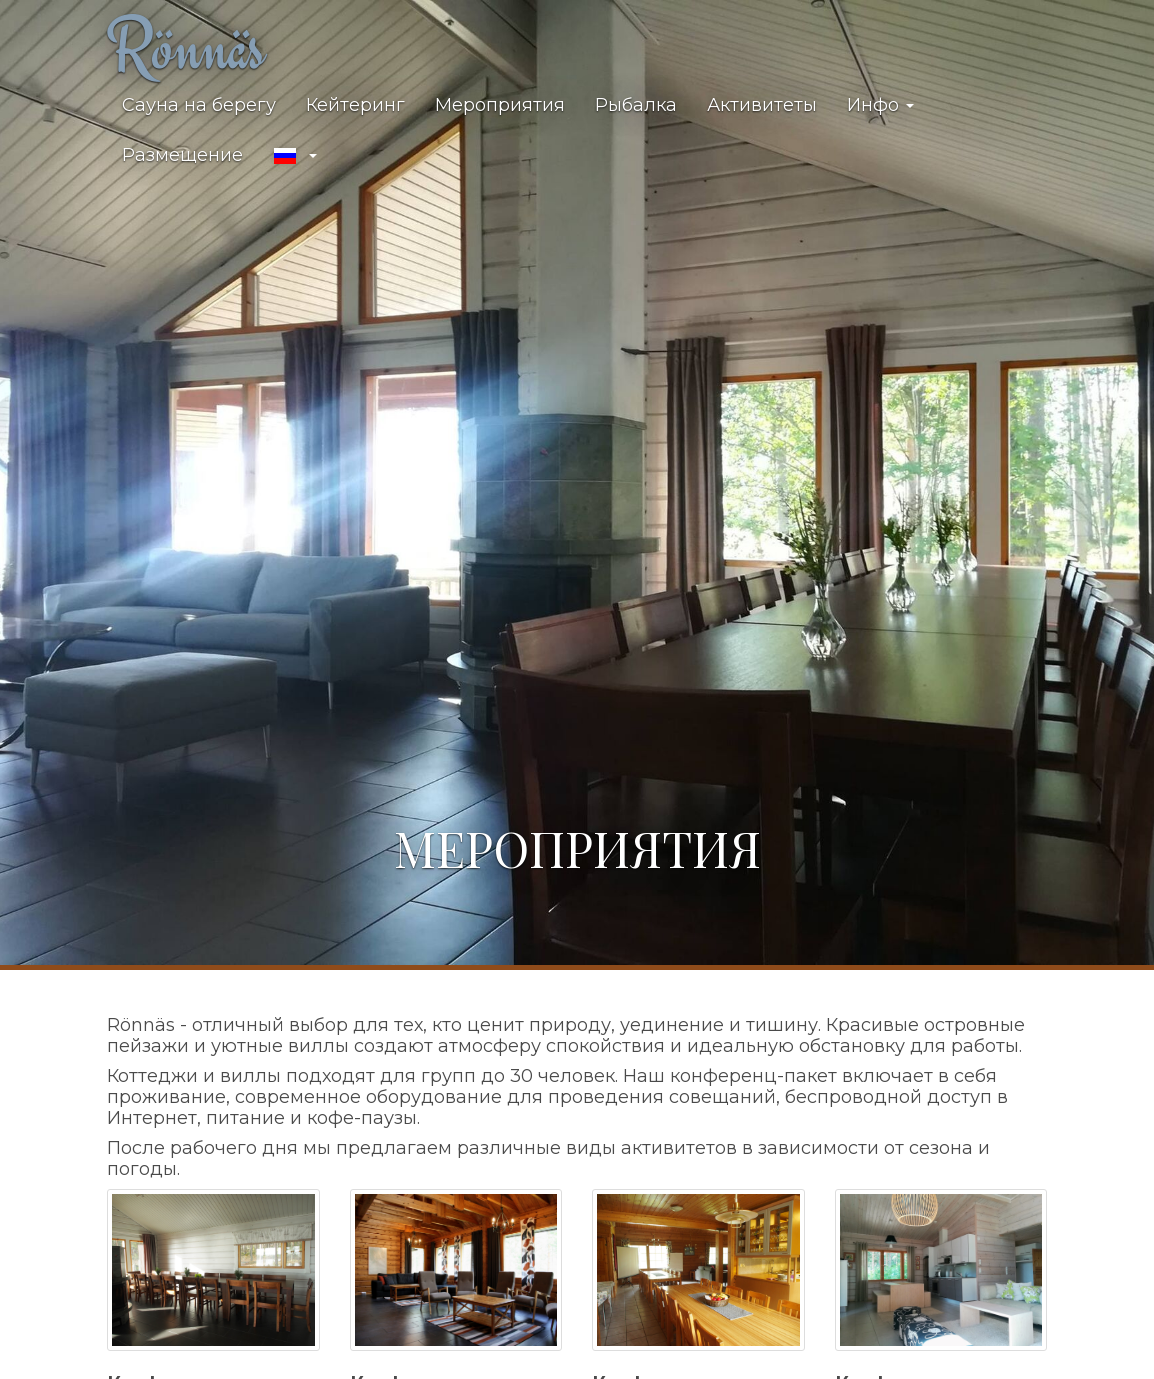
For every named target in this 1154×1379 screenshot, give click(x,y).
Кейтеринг (355, 105)
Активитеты (762, 105)
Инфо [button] (880, 105)
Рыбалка (636, 105)
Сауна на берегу (199, 105)
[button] (295, 156)
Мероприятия (500, 105)
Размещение (182, 155)
